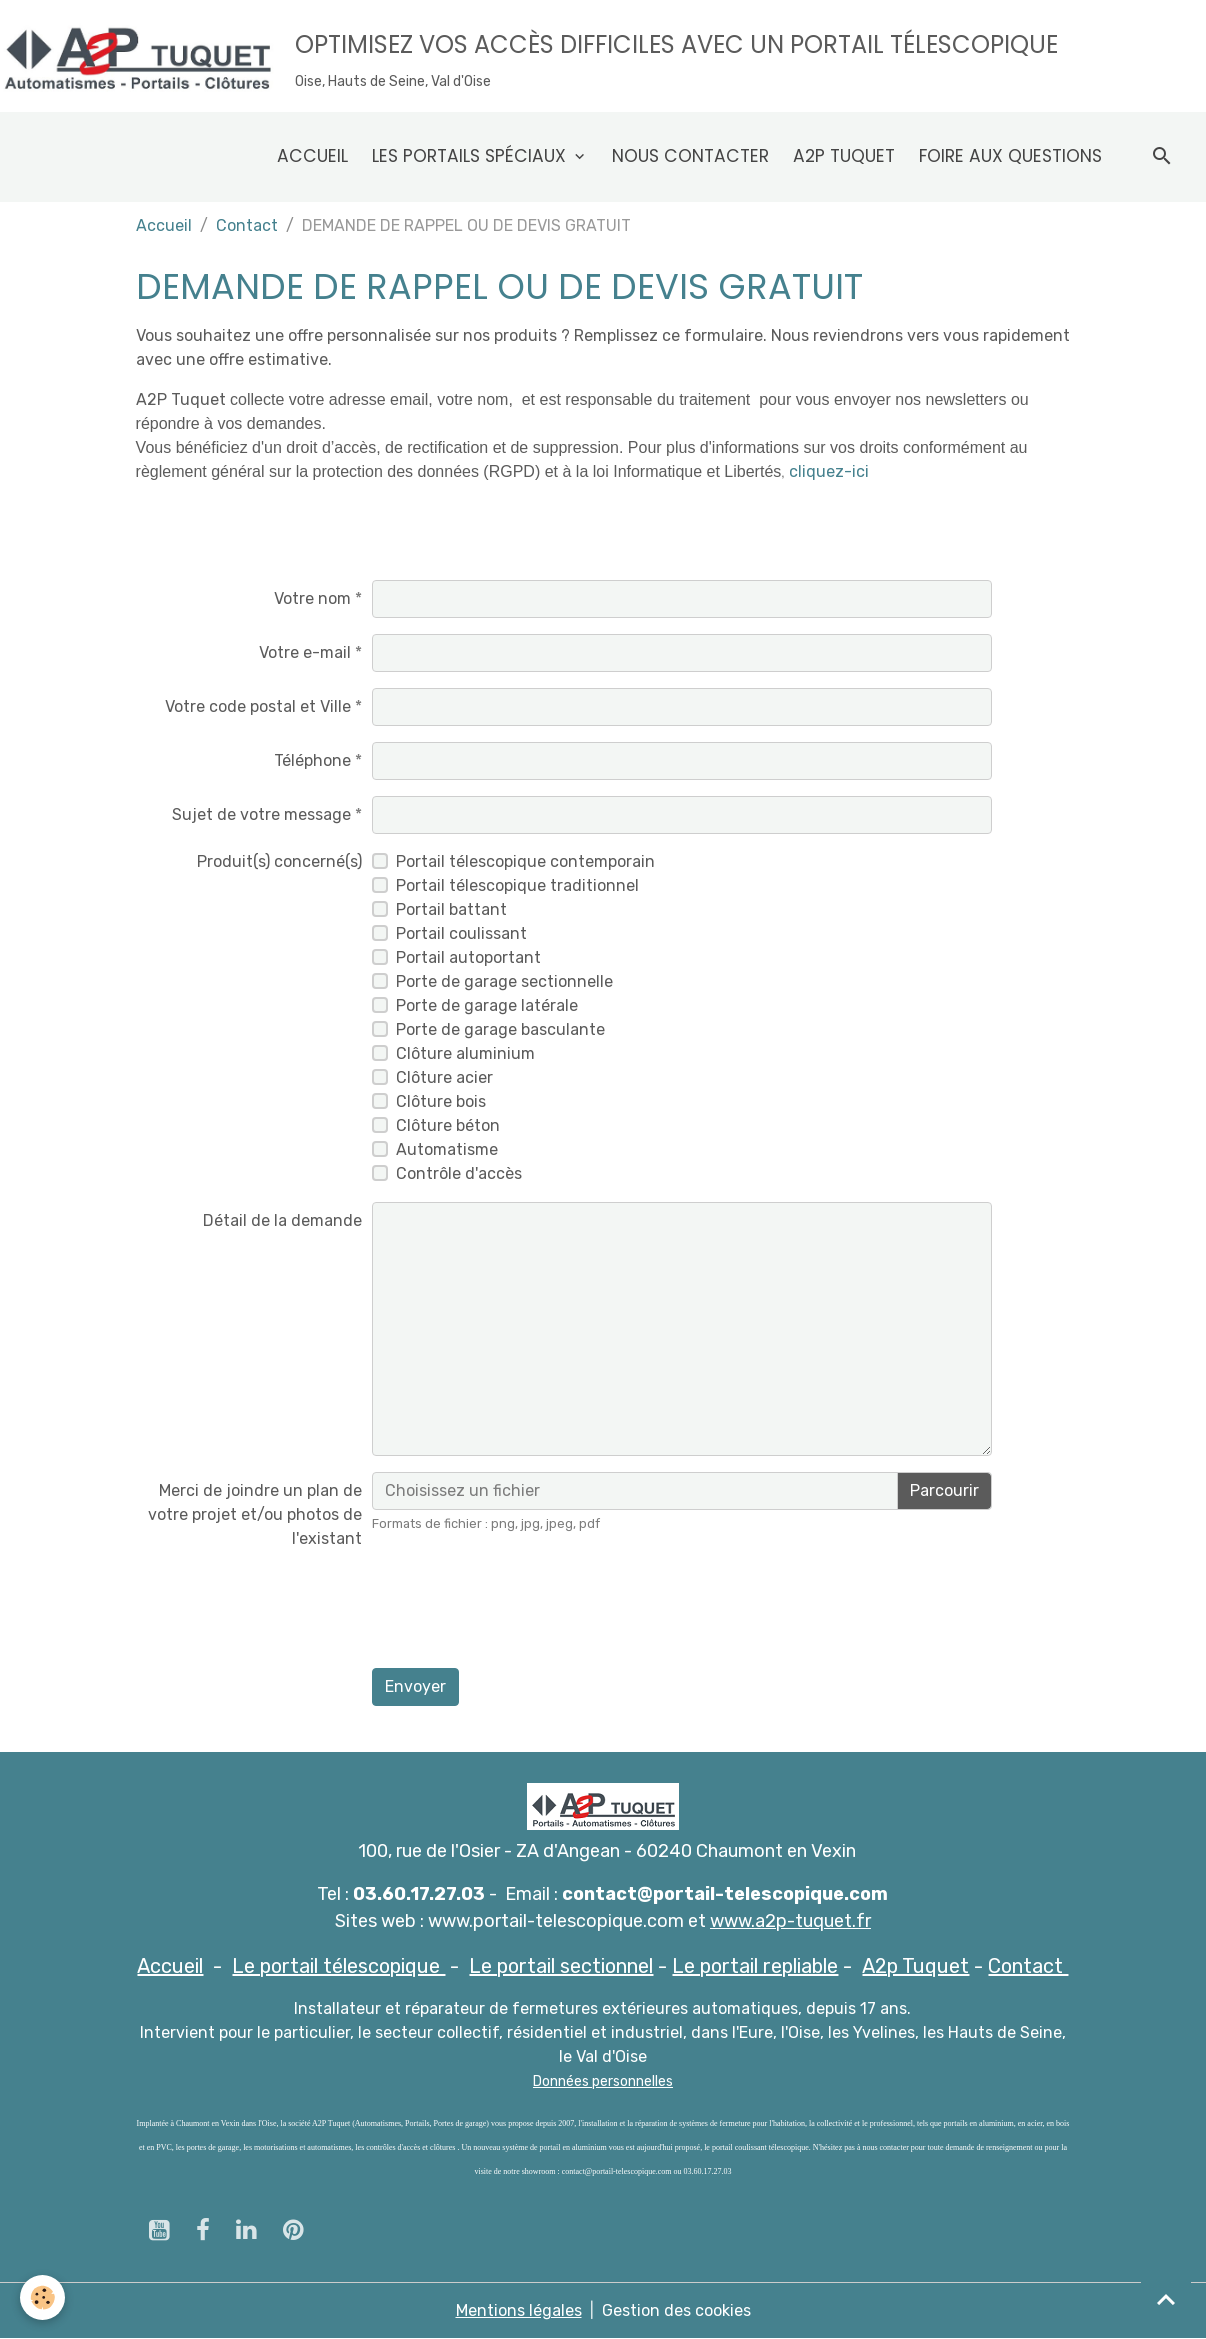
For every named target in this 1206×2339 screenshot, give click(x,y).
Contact (247, 225)
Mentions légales (519, 2310)
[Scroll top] (1166, 2299)
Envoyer (415, 1686)
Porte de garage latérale (487, 1005)
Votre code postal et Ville (258, 706)
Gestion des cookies (676, 2310)
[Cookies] (42, 2297)
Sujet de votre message (261, 814)
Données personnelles (603, 2081)
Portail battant (451, 909)
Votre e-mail (305, 652)
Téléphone (312, 760)
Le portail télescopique (338, 1966)
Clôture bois (441, 1101)
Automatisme (447, 1149)
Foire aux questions (1010, 156)
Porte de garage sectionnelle (504, 981)
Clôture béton (448, 1125)
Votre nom (312, 598)
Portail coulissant (461, 933)
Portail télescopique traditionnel (517, 885)
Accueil (312, 156)
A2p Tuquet (844, 156)
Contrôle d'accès (459, 1173)
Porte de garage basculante (500, 1029)
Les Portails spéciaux (471, 156)
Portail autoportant (468, 957)
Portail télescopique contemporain (525, 861)
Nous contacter (690, 156)
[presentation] (524, 1613)
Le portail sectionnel (561, 1966)
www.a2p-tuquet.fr (790, 1921)
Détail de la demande (282, 1220)
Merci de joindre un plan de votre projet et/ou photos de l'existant (255, 1514)
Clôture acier (444, 1077)
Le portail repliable (755, 1966)
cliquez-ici (829, 471)
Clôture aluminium (465, 1053)
